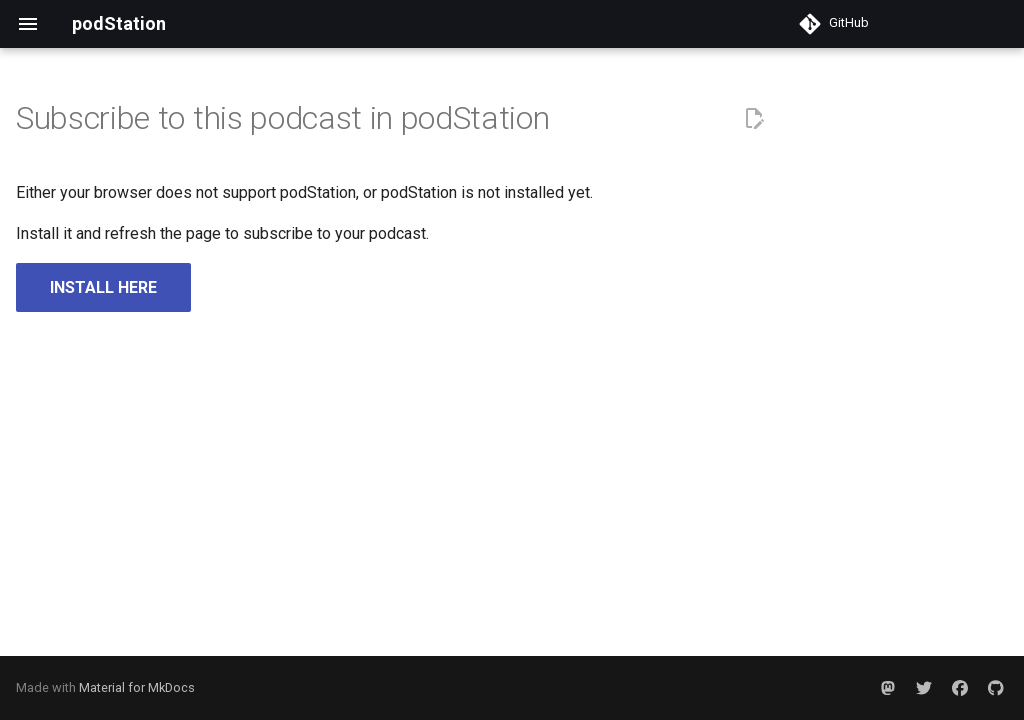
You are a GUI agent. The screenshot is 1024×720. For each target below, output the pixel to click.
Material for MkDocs (137, 687)
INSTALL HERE (103, 287)
